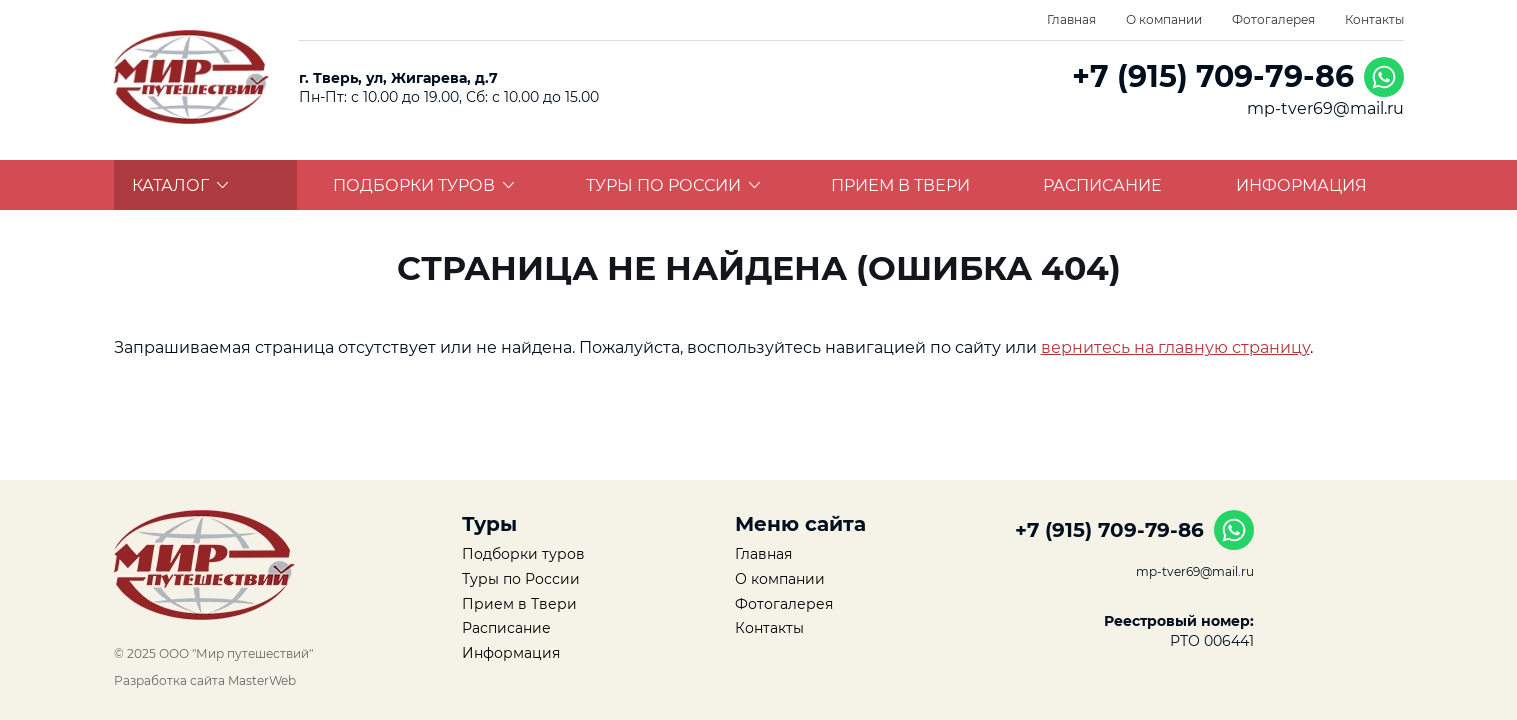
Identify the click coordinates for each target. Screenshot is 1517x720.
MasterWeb (262, 680)
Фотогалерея (1273, 19)
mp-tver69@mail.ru (1325, 108)
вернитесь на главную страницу (1175, 347)
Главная (1071, 19)
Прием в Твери (900, 185)
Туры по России (673, 185)
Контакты (1374, 19)
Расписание (1102, 185)
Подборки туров (424, 185)
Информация (1301, 185)
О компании (1164, 19)
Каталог (180, 185)
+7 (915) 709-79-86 (1213, 76)
